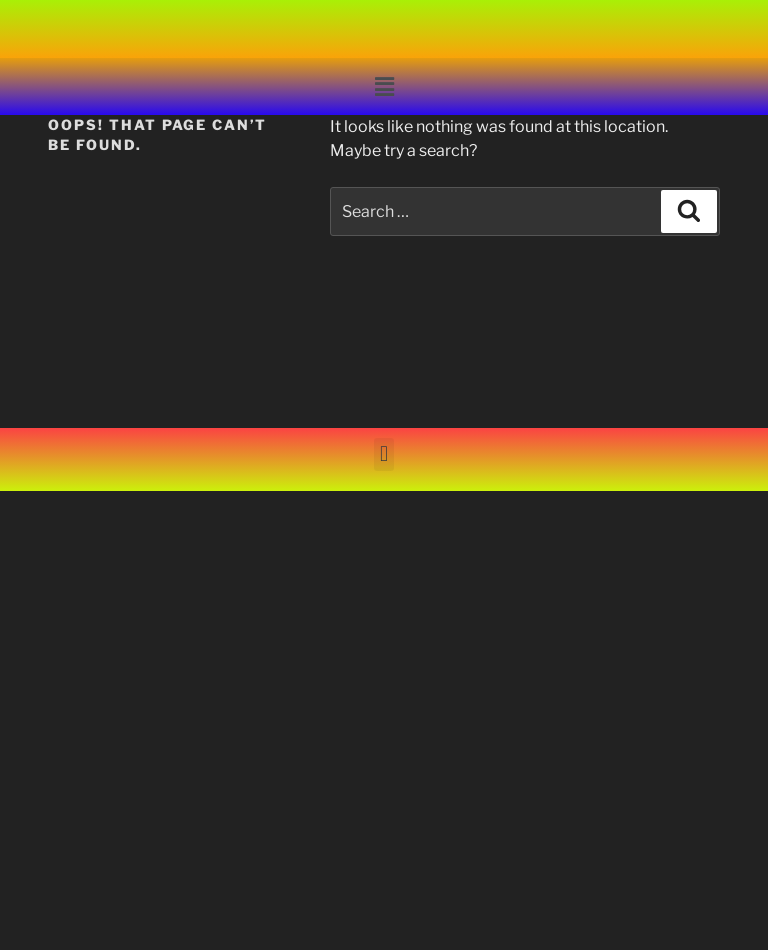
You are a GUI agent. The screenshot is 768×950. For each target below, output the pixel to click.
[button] (384, 86)
